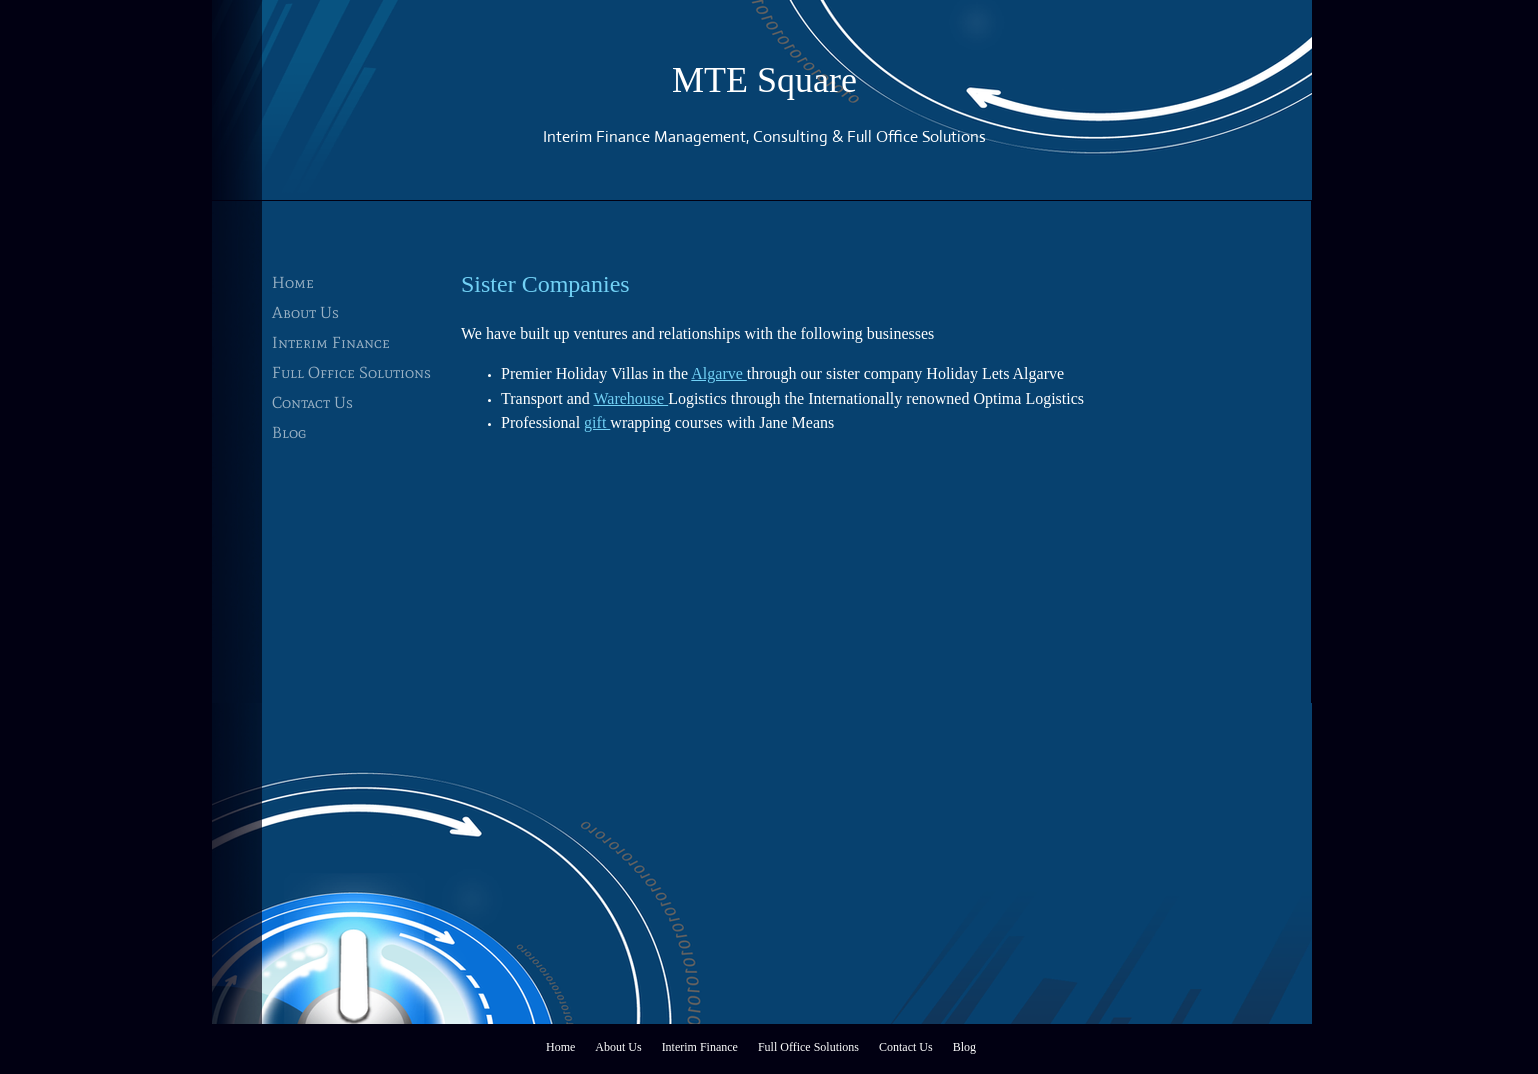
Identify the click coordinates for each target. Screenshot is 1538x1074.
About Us (305, 312)
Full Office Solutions (351, 372)
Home (293, 282)
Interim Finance (331, 342)
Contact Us (312, 402)
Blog (289, 432)
